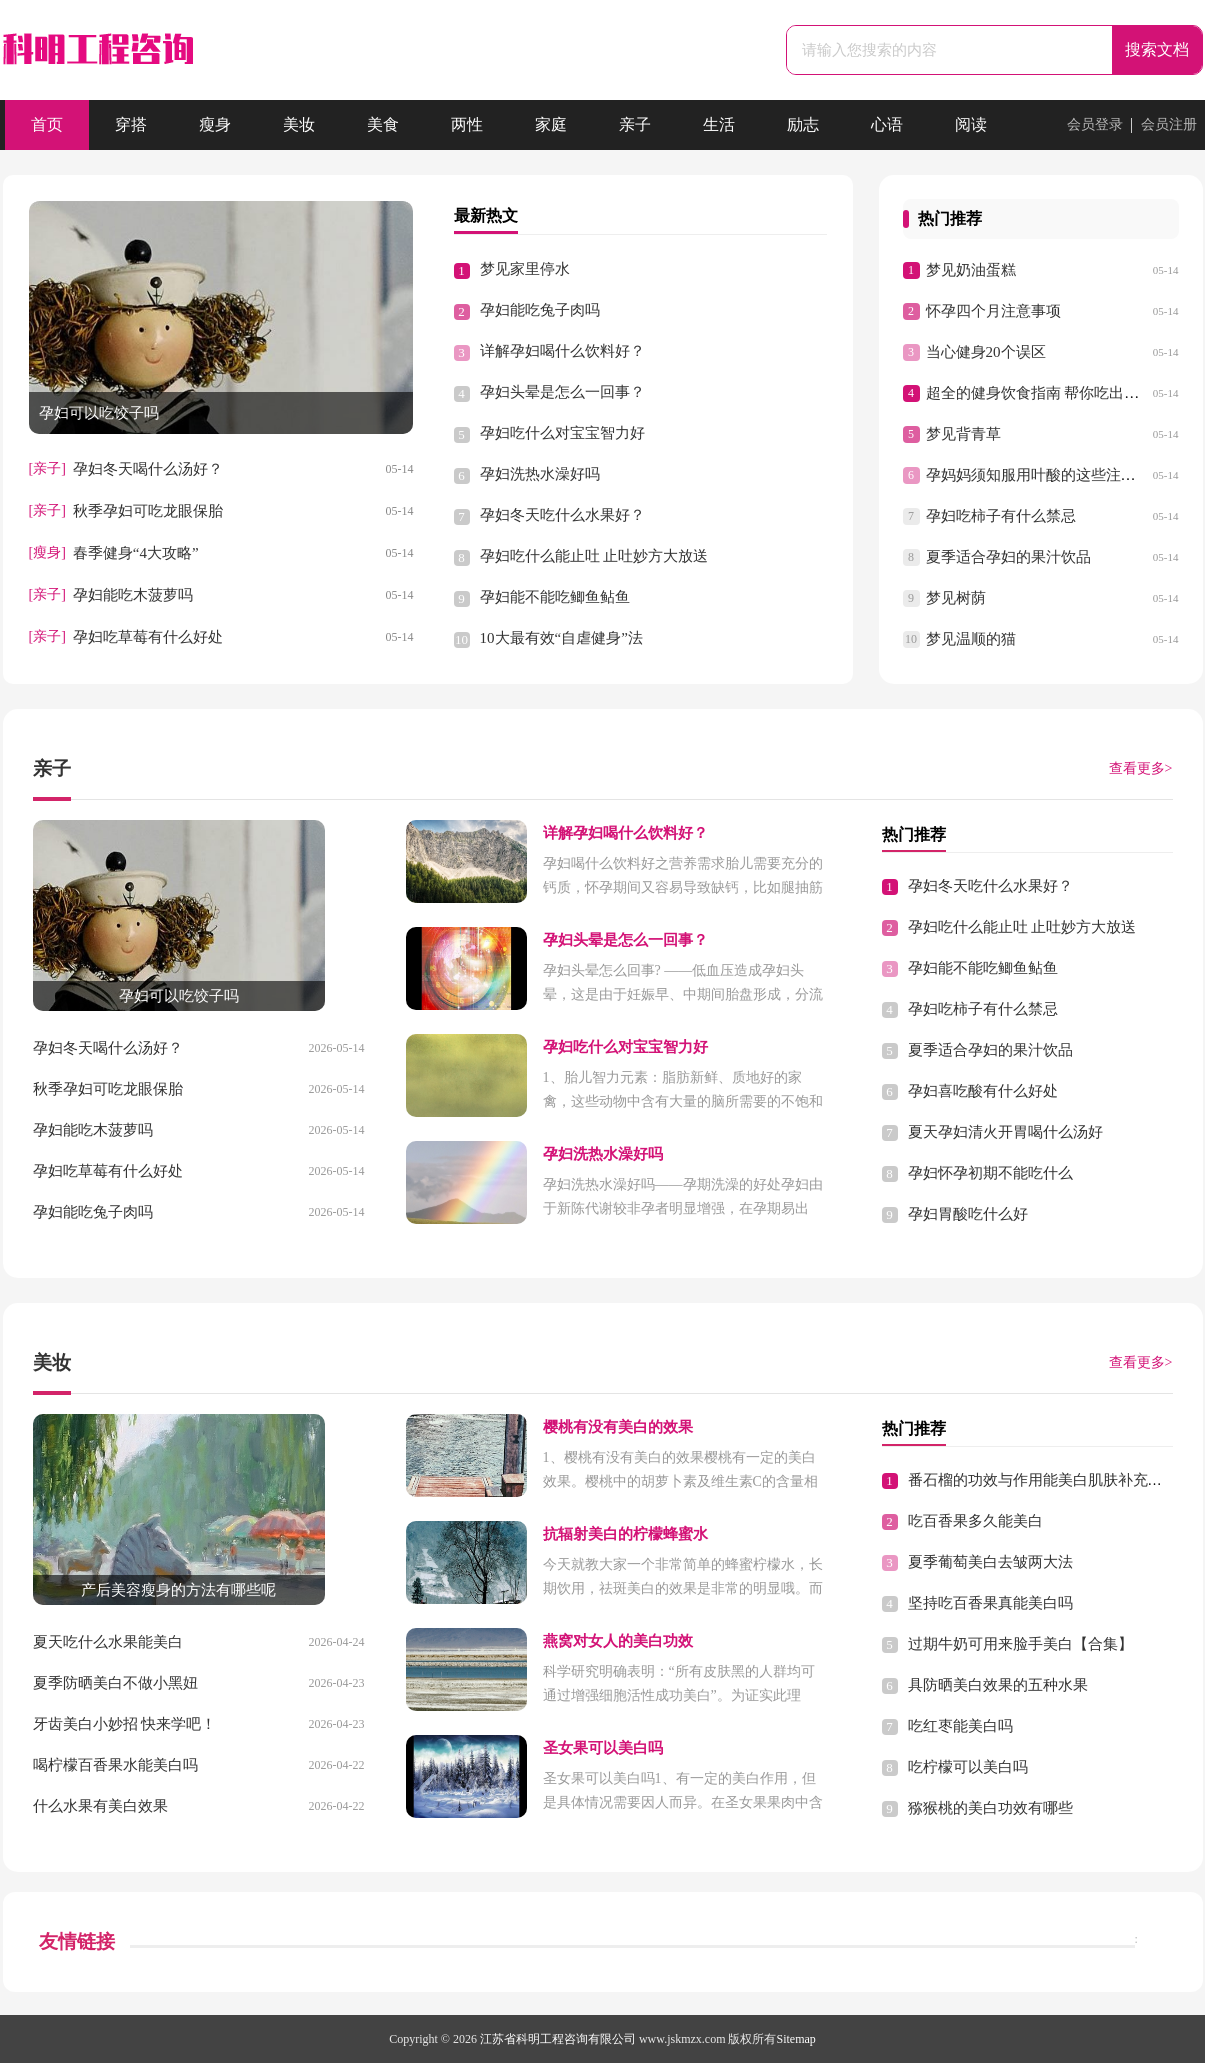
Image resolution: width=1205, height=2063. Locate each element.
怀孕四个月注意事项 (993, 311)
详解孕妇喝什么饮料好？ (562, 351)
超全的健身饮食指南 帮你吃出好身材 (1048, 393)
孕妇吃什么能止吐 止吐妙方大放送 (594, 556)
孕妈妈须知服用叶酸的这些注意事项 (1046, 475)
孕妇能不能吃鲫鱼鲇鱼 (555, 597)
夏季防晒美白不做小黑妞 (115, 1683)
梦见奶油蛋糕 (971, 270)
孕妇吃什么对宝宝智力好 (562, 433)
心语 (887, 124)
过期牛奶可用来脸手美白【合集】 (1020, 1644)
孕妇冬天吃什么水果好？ (562, 515)
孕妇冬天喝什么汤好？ (148, 469)
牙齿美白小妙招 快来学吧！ (125, 1724)
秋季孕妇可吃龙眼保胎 (148, 511)
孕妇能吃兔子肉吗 (540, 310)
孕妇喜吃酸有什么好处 (983, 1091)
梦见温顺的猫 (971, 639)
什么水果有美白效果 (100, 1806)
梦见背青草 (963, 434)
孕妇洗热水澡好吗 (540, 474)
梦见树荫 (956, 598)
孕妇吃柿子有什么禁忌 (1001, 516)
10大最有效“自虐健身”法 (561, 638)
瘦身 (215, 124)
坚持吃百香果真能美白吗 (990, 1603)
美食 (383, 124)
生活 (719, 124)
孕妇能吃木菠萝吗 (133, 595)
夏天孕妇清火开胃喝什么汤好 (1005, 1132)
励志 (803, 124)
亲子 (635, 124)
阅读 (971, 124)
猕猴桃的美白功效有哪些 (990, 1808)
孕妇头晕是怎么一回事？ (562, 392)
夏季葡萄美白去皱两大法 (990, 1562)
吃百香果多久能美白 (975, 1521)
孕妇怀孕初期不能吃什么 (990, 1173)
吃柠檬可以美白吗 (968, 1767)
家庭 (551, 124)
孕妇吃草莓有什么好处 (148, 637)
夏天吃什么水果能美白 (108, 1642)
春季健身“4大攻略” (136, 553)
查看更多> (1141, 768)
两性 (467, 124)
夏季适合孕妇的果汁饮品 (1008, 557)
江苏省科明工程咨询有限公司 (558, 2039)
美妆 (299, 124)
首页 (47, 124)
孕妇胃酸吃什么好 (968, 1214)
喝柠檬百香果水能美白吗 (115, 1765)
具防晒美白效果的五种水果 (998, 1685)
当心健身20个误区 (986, 352)
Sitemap (796, 2039)
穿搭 (131, 124)
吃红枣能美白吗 (960, 1726)
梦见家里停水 (525, 269)
